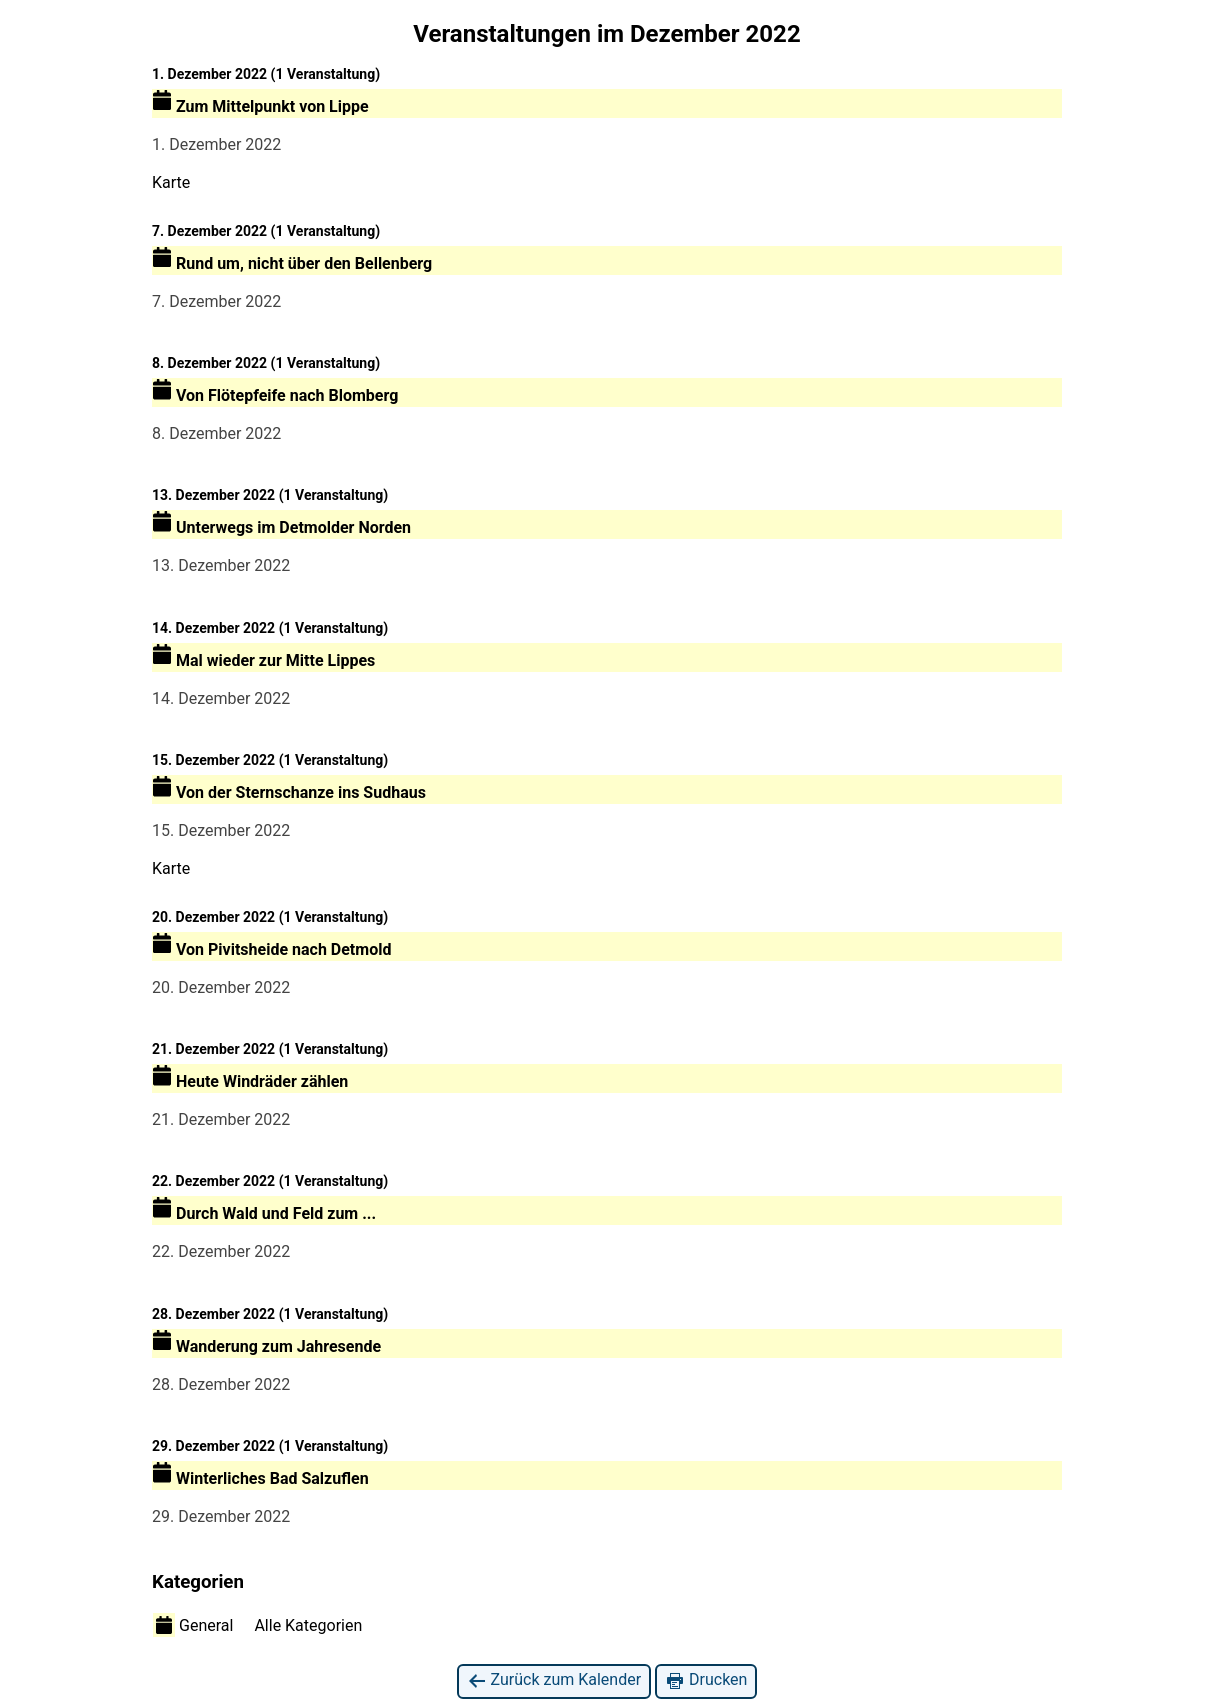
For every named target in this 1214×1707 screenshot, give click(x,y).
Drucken (706, 1680)
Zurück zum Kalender (554, 1680)
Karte (171, 182)
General (193, 1625)
